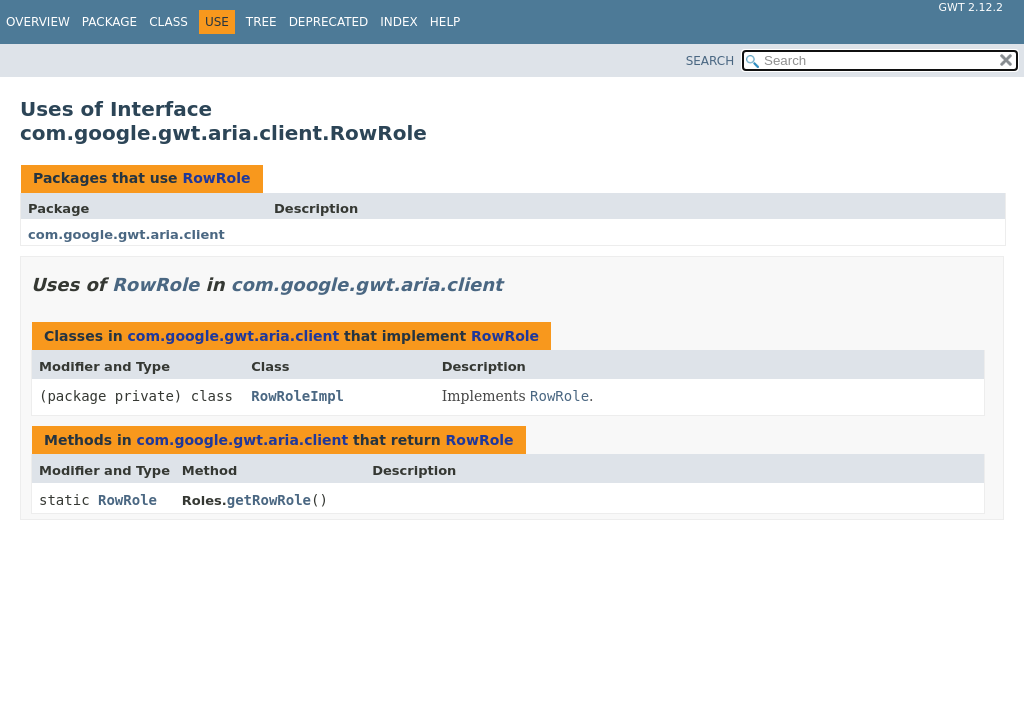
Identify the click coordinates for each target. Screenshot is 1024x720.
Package (109, 22)
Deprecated (329, 22)
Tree (261, 22)
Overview (38, 22)
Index (399, 22)
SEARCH (710, 61)
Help (445, 22)
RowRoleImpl (297, 396)
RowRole (216, 178)
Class (168, 22)
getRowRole (269, 500)
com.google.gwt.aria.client (126, 234)
